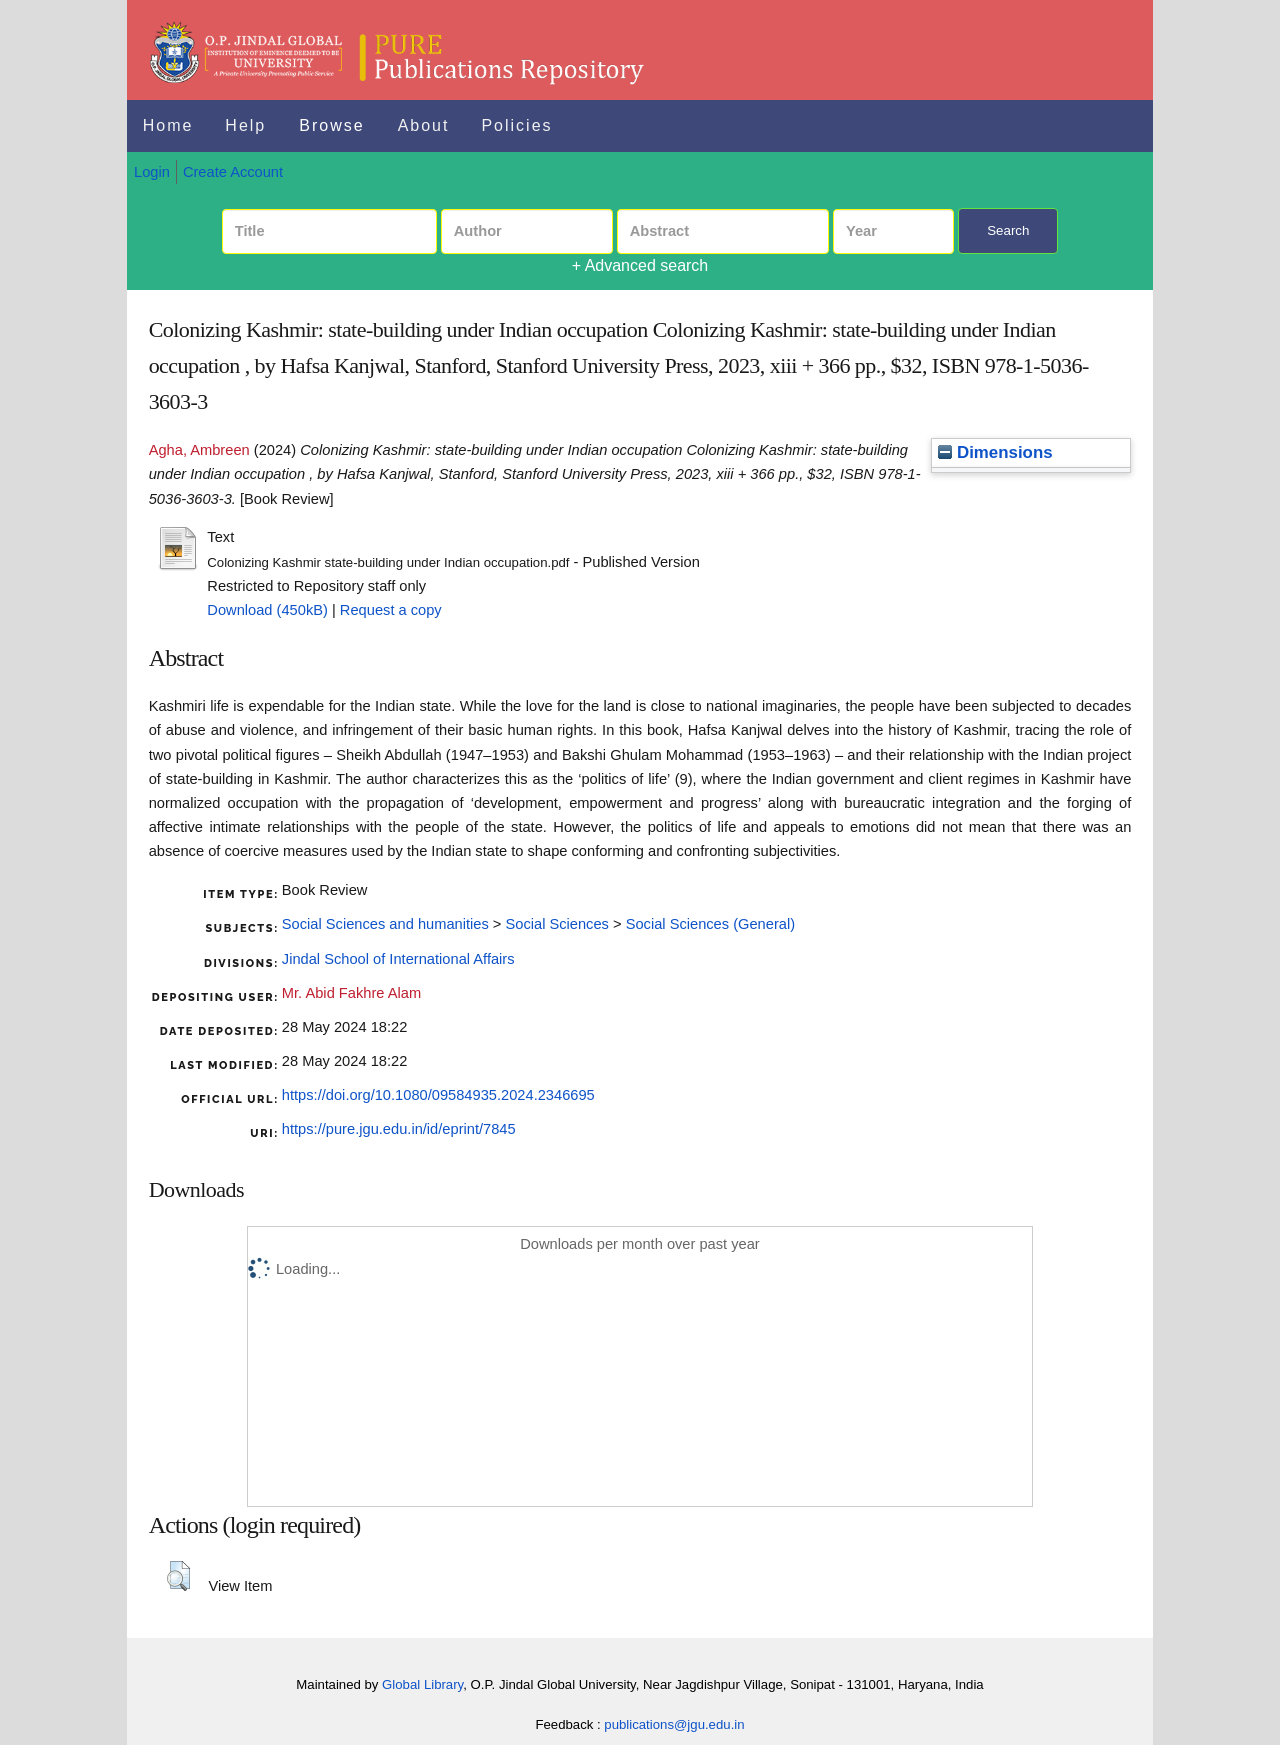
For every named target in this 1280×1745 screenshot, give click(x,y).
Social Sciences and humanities (385, 924)
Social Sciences (556, 924)
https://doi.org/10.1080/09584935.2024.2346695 (438, 1095)
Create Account (233, 172)
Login (152, 172)
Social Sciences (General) (710, 924)
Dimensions (995, 452)
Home (168, 125)
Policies (516, 125)
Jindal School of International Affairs (398, 959)
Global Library (422, 1684)
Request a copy (391, 610)
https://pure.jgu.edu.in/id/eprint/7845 (399, 1129)
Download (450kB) (267, 610)
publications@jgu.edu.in (674, 1724)
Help (245, 125)
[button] (178, 1576)
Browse (331, 125)
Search (1008, 230)
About (424, 125)
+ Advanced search (640, 265)
